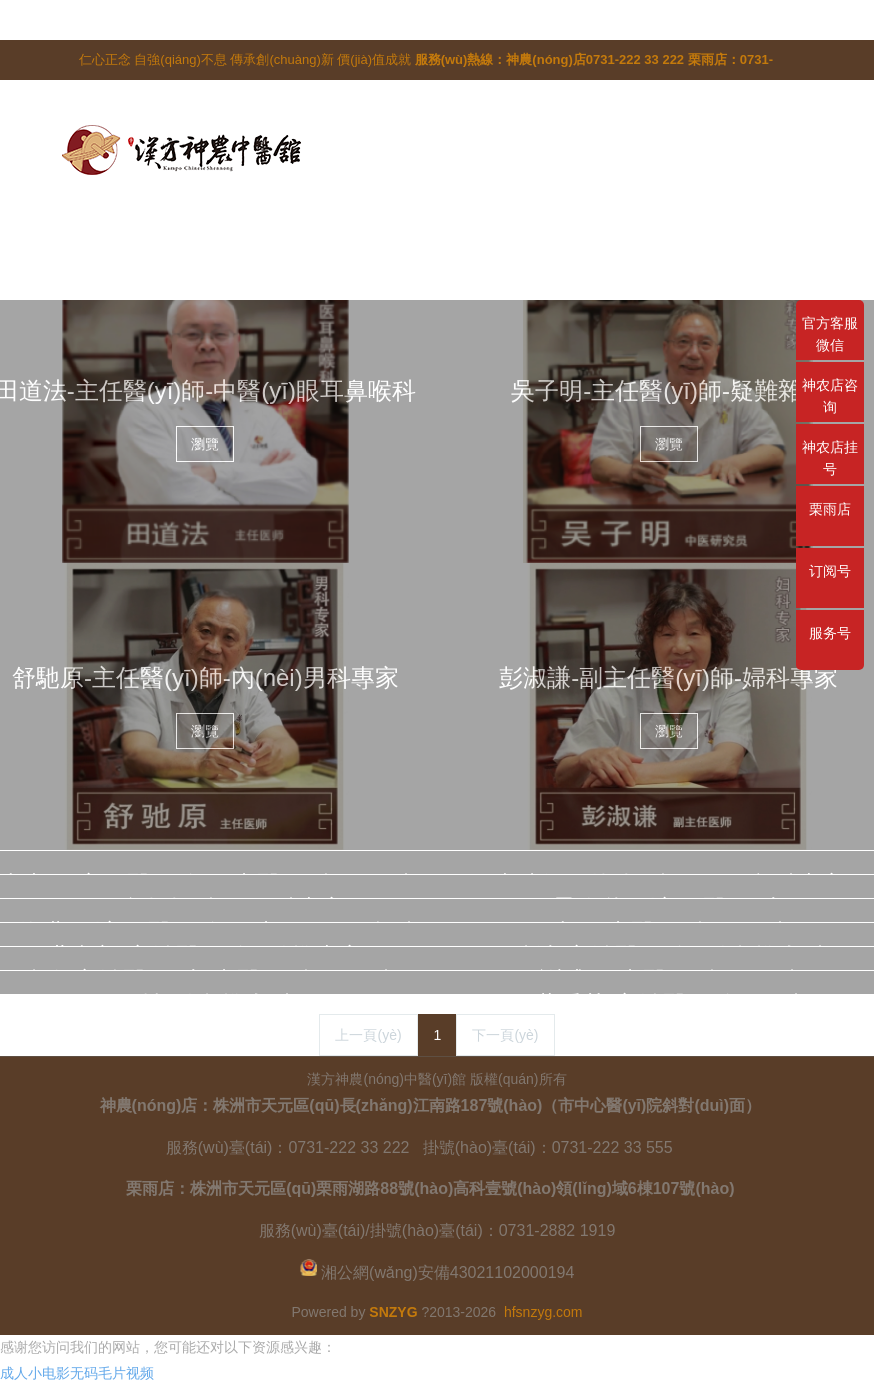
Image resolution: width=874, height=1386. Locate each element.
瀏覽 (205, 444)
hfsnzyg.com (543, 1312)
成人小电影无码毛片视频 (77, 1373)
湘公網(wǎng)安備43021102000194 (447, 1272)
